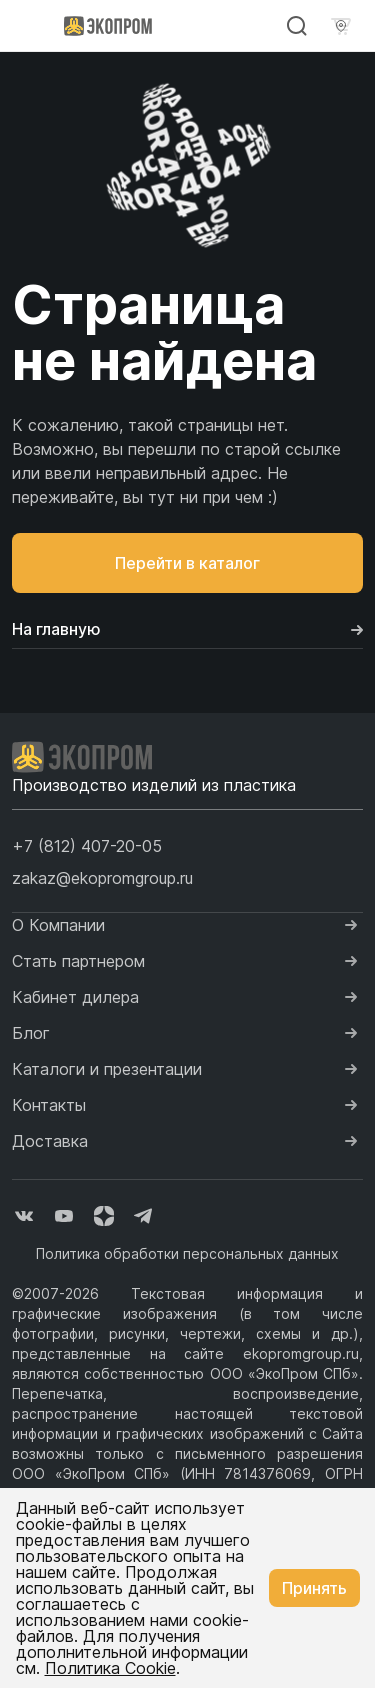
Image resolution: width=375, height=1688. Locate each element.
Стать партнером (78, 961)
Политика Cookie (110, 1668)
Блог (31, 1033)
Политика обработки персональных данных (187, 1253)
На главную (187, 629)
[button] (87, 846)
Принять (314, 1588)
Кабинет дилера (75, 997)
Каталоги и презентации (107, 1069)
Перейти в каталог (187, 563)
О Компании (58, 925)
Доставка (50, 1141)
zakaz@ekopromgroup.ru (102, 878)
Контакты (49, 1105)
